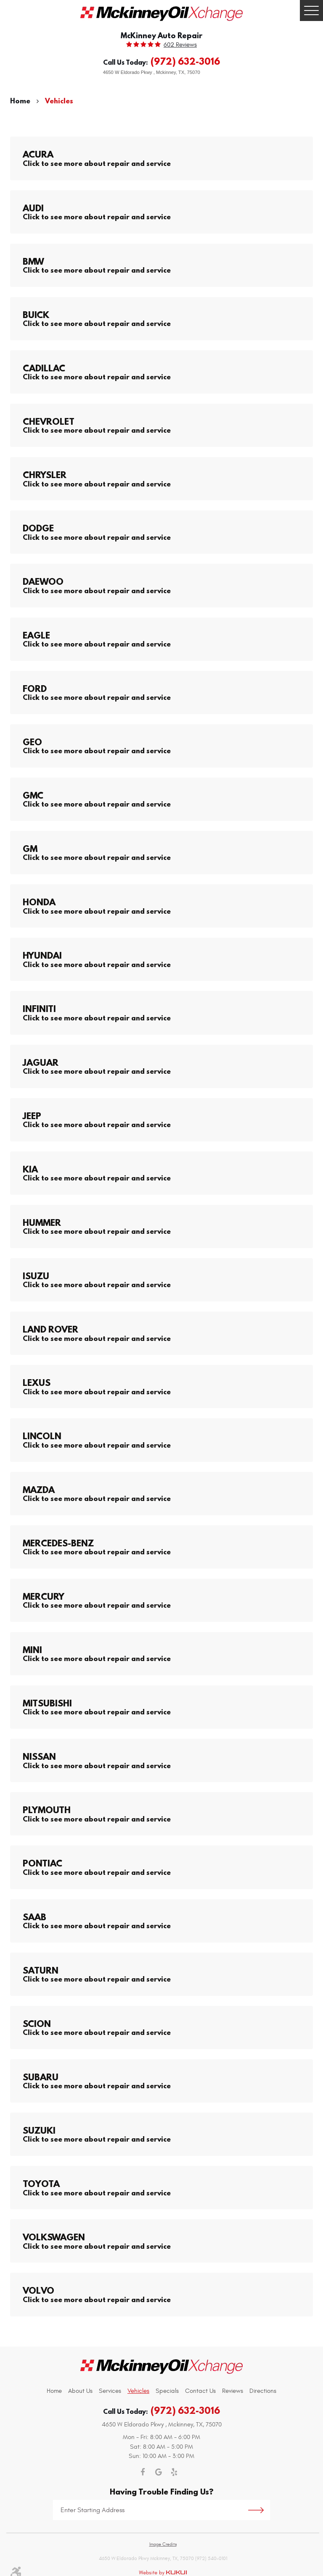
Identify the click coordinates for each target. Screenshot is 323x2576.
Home (20, 100)
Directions (262, 2391)
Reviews (232, 2391)
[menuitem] (54, 2391)
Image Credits (163, 2544)
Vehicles (59, 100)
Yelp (174, 2472)
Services (110, 2391)
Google (159, 2472)
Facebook (143, 2472)
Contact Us (200, 2391)
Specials (167, 2391)
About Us (80, 2391)
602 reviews (180, 45)
